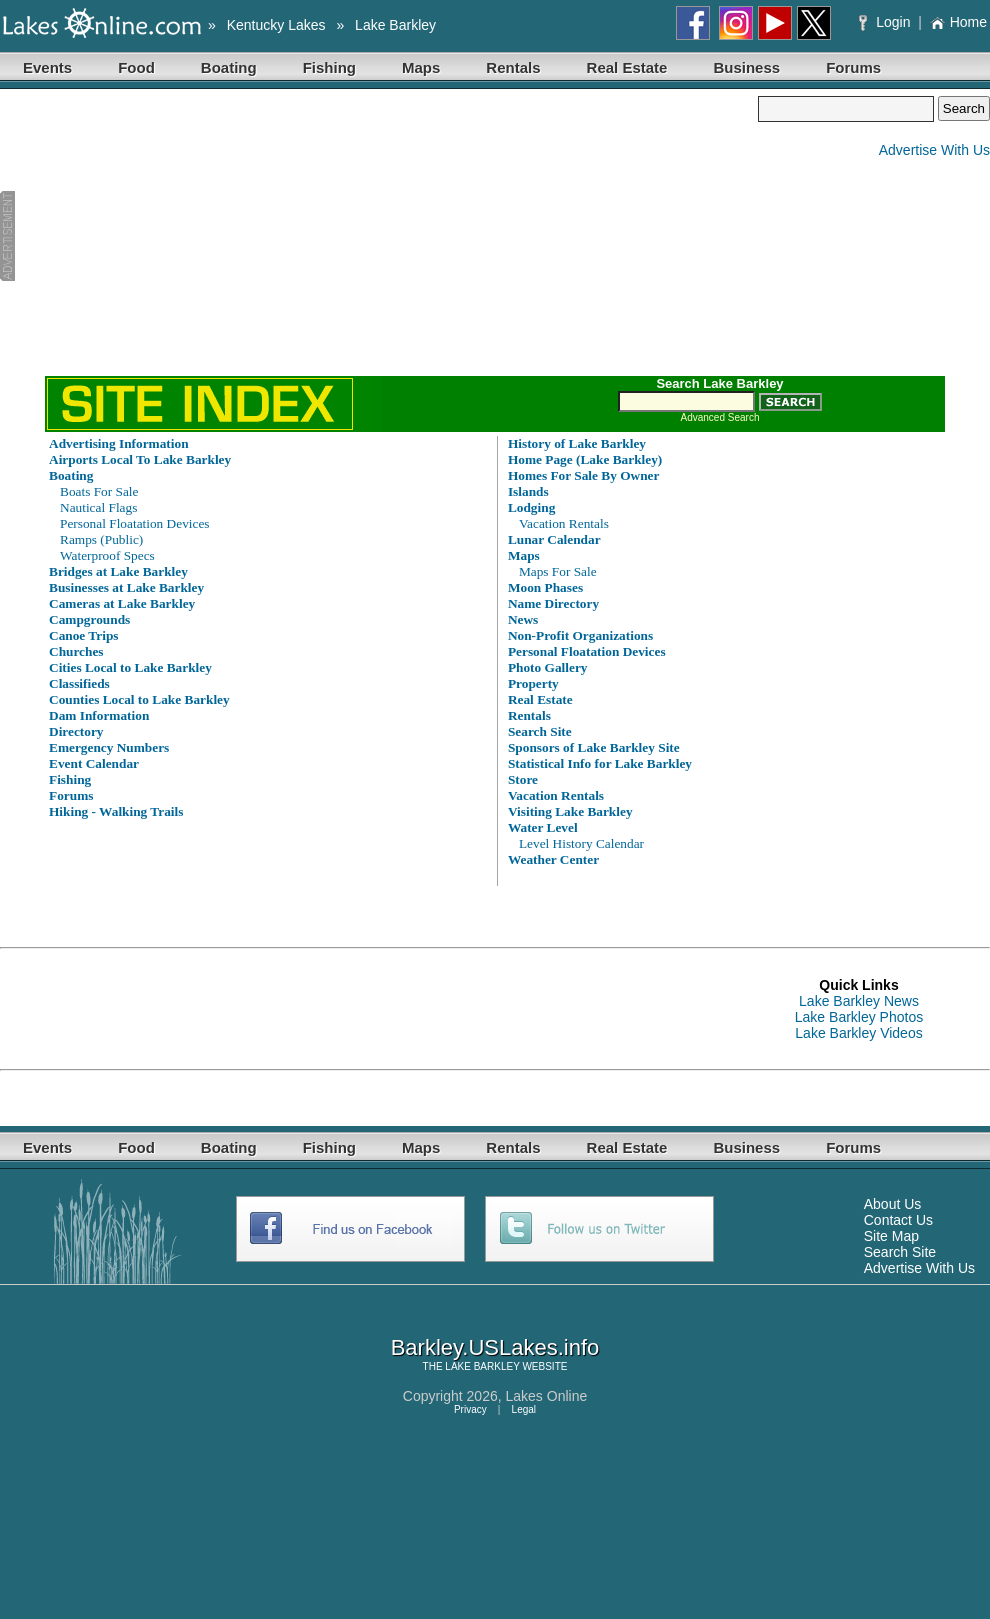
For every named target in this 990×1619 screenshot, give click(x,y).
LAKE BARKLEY (482, 1366)
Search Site (900, 1252)
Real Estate (627, 67)
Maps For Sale (558, 571)
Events (47, 67)
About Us (893, 1204)
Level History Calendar (581, 843)
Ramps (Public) (101, 539)
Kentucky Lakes (276, 25)
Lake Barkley (395, 25)
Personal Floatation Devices (135, 523)
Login (886, 22)
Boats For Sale (99, 491)
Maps (421, 67)
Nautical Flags (98, 507)
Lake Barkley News (859, 1001)
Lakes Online (547, 1396)
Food (136, 67)
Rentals (513, 67)
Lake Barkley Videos (858, 1033)
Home (958, 22)
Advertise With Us (934, 150)
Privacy (470, 1409)
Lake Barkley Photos (859, 1017)
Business (746, 67)
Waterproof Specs (107, 555)
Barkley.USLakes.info (495, 1347)
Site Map (891, 1236)
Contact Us (898, 1220)
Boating (229, 67)
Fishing (329, 67)
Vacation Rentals (564, 523)
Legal (524, 1409)
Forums (853, 67)
